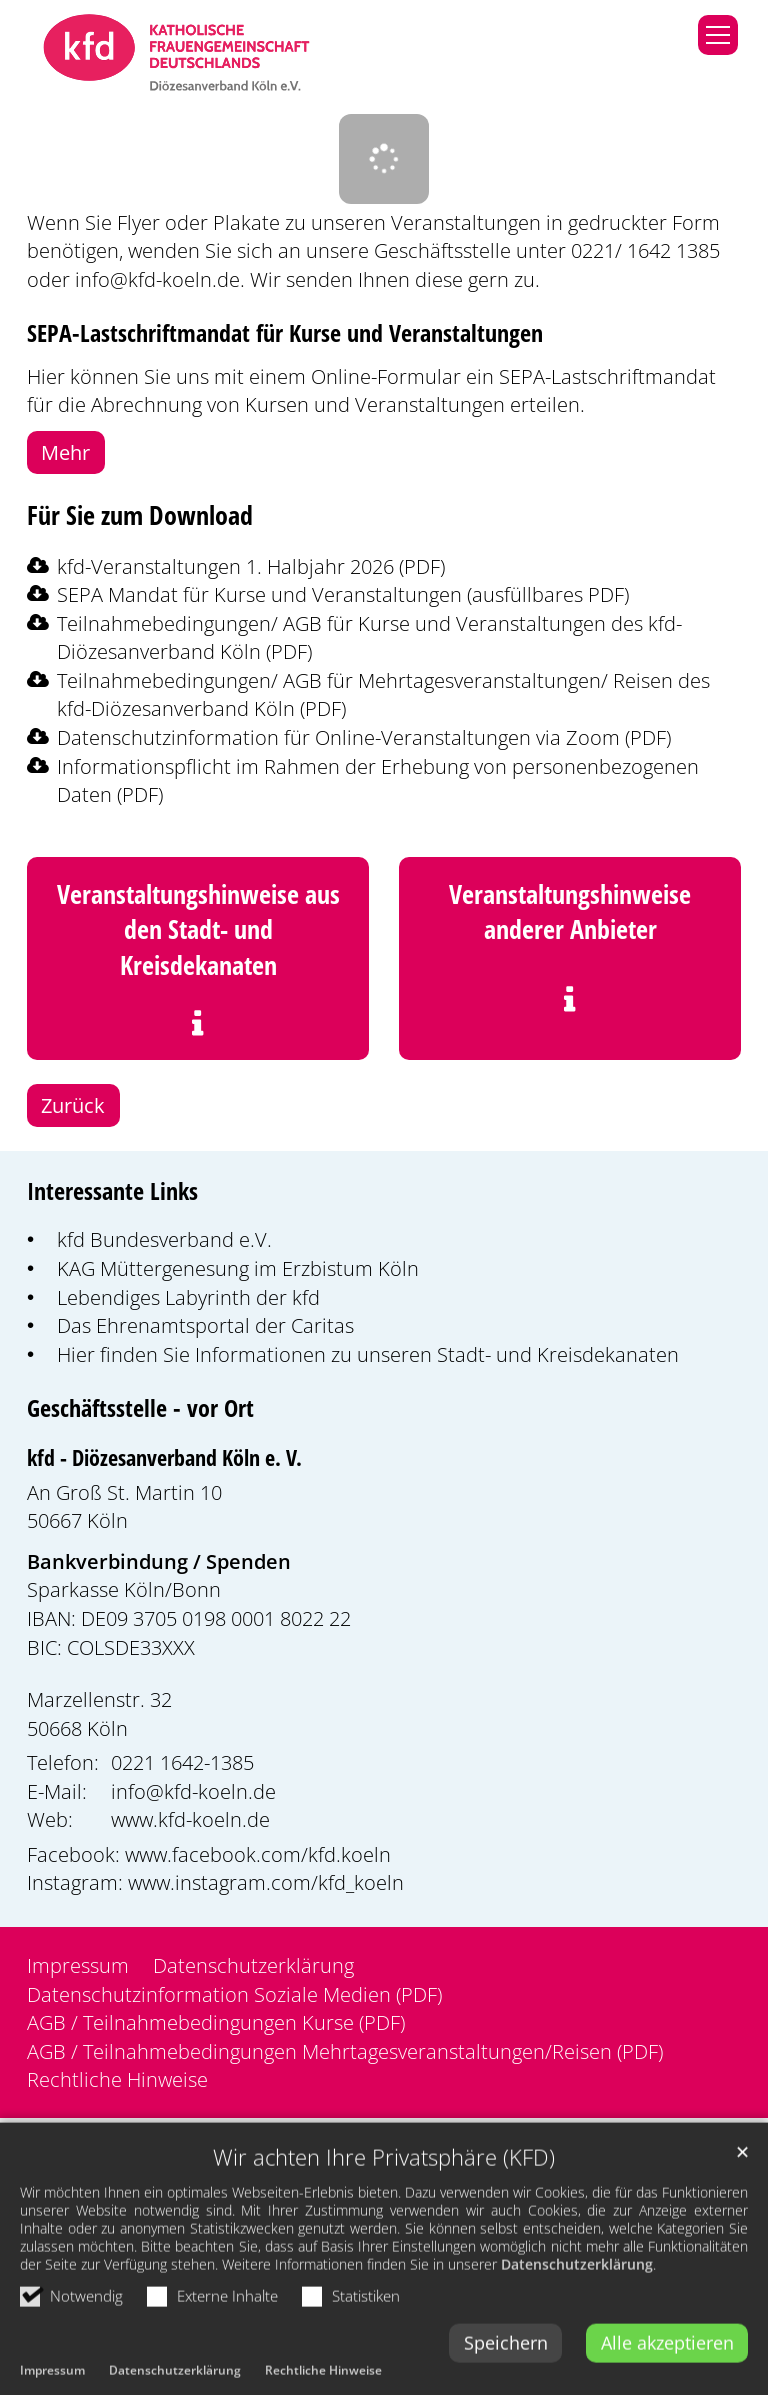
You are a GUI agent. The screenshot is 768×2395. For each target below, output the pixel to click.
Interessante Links (112, 1191)
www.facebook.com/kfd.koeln (258, 1854)
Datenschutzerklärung (577, 2326)
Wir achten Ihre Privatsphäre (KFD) (384, 2219)
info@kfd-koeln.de (157, 279)
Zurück (73, 1105)
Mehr (65, 452)
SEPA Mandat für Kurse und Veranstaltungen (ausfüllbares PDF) (343, 594)
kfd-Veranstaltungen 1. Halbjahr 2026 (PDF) (251, 566)
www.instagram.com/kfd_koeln (266, 1882)
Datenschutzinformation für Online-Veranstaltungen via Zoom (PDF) (364, 737)
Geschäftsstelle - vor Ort (140, 1408)
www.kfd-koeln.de (190, 1819)
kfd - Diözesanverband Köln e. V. (164, 1457)
